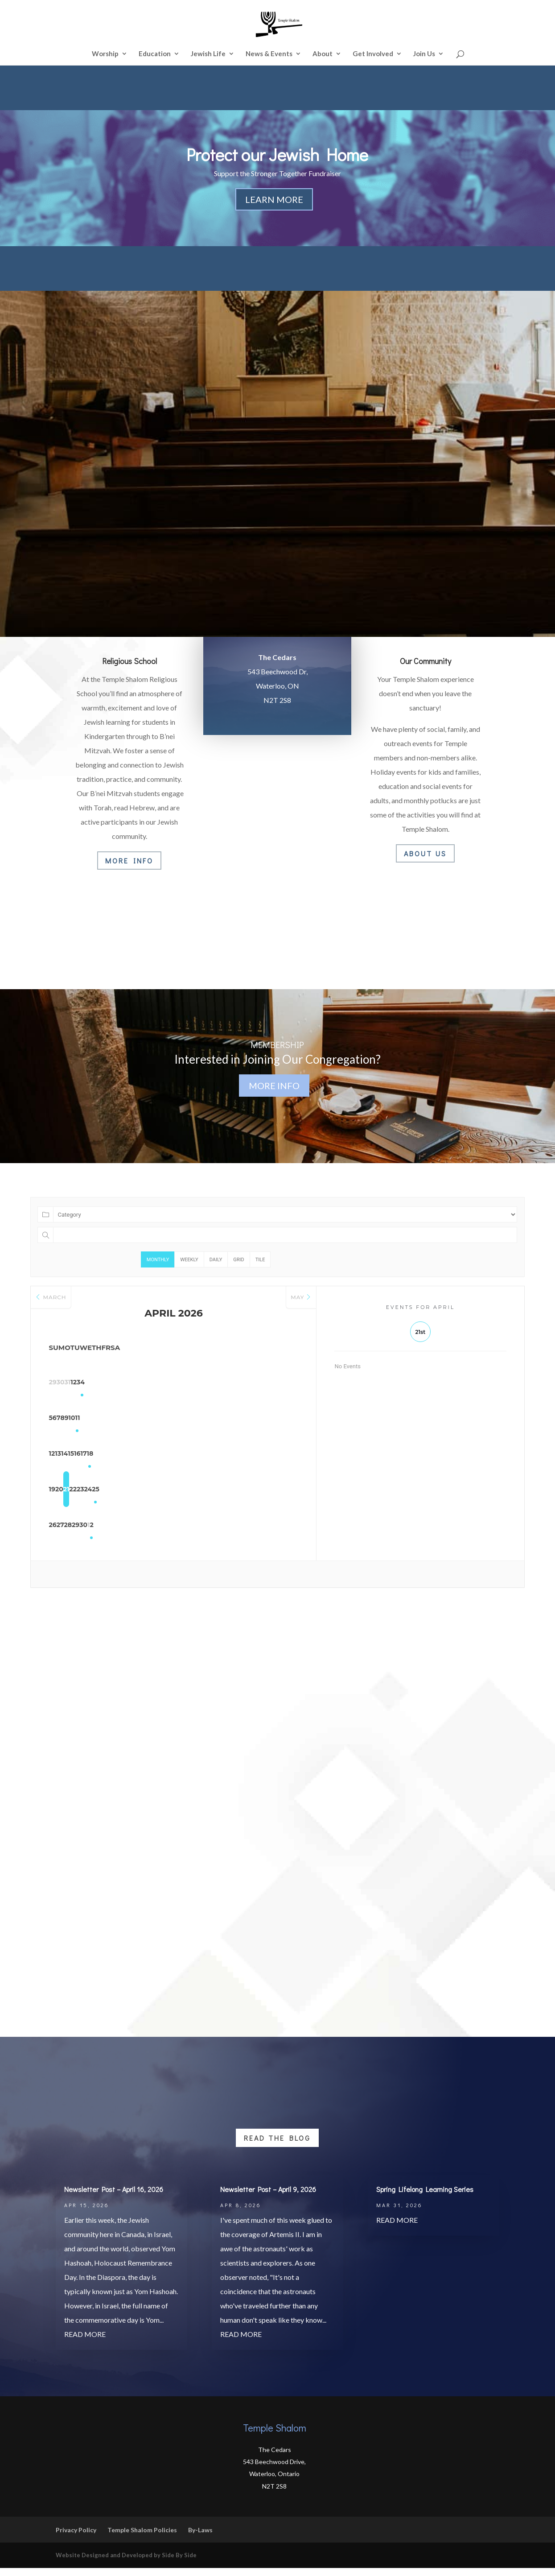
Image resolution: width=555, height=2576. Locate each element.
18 (280, 1456)
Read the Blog (277, 2146)
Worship (105, 54)
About (322, 54)
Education (155, 54)
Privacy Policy (76, 2538)
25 (280, 1491)
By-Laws (200, 2538)
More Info (129, 860)
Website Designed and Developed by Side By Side (126, 2563)
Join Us (424, 54)
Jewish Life (208, 54)
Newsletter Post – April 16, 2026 (113, 2197)
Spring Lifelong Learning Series (424, 2197)
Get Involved (373, 54)
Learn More (274, 199)
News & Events (269, 54)
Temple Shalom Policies (142, 2538)
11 (280, 1420)
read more (85, 2342)
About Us (425, 853)
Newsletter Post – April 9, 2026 (268, 2197)
